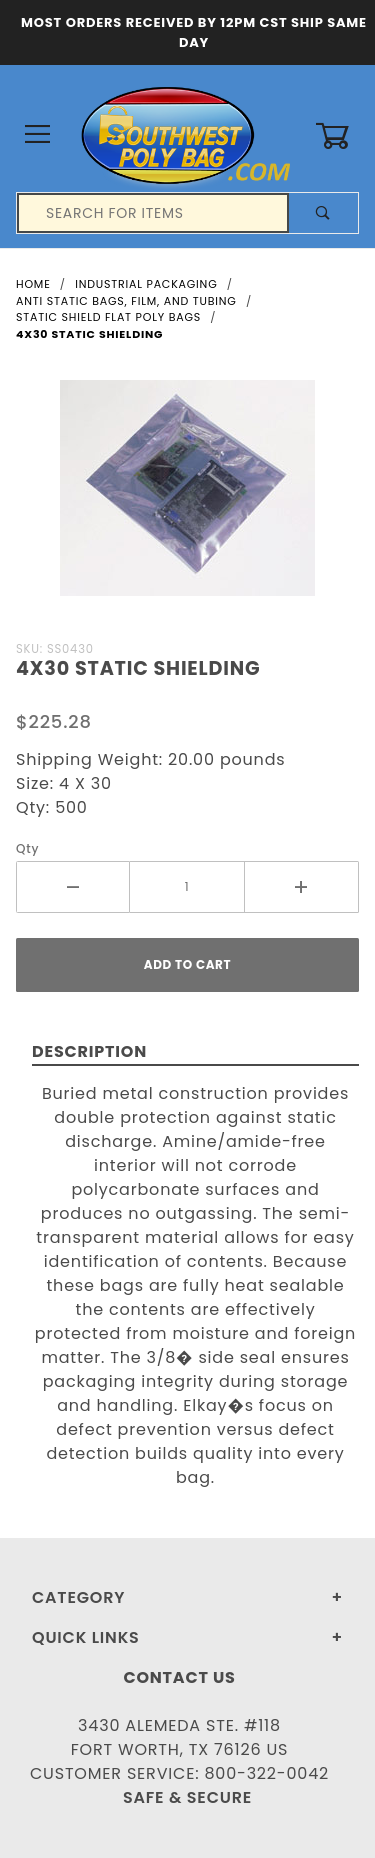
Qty (27, 848)
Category (78, 1597)
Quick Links (86, 1637)
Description (89, 1051)
